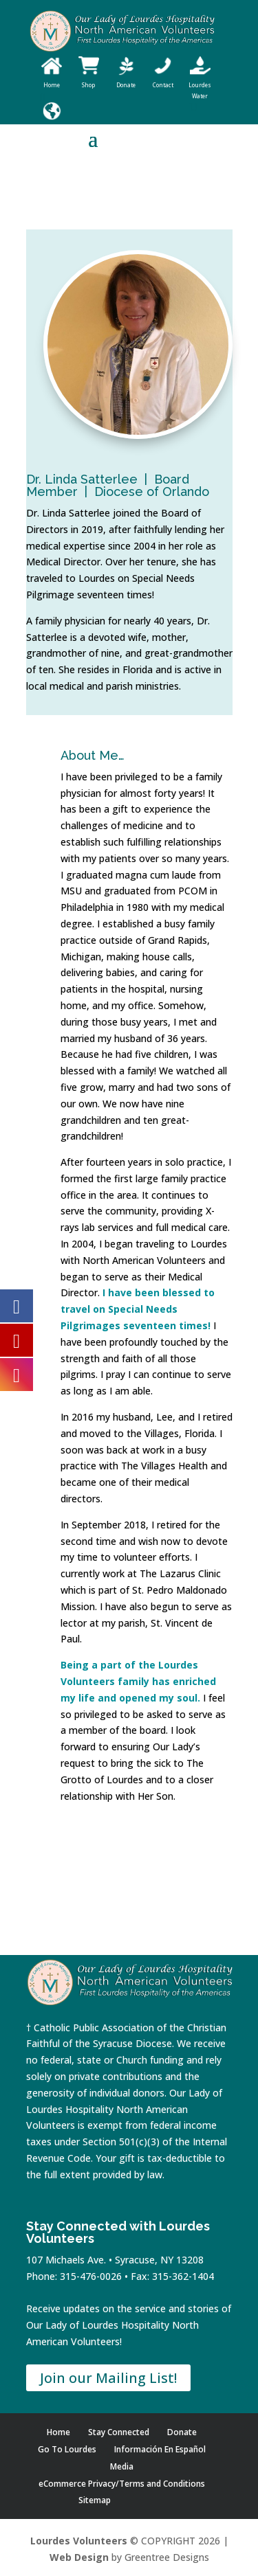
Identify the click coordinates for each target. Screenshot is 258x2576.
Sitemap (94, 2500)
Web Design (79, 2557)
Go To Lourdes (67, 2449)
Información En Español (160, 2449)
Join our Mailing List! (108, 2378)
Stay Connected (118, 2432)
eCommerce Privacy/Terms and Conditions (122, 2483)
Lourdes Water (200, 85)
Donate (182, 2432)
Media (121, 2466)
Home (58, 2432)
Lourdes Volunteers (78, 2540)
